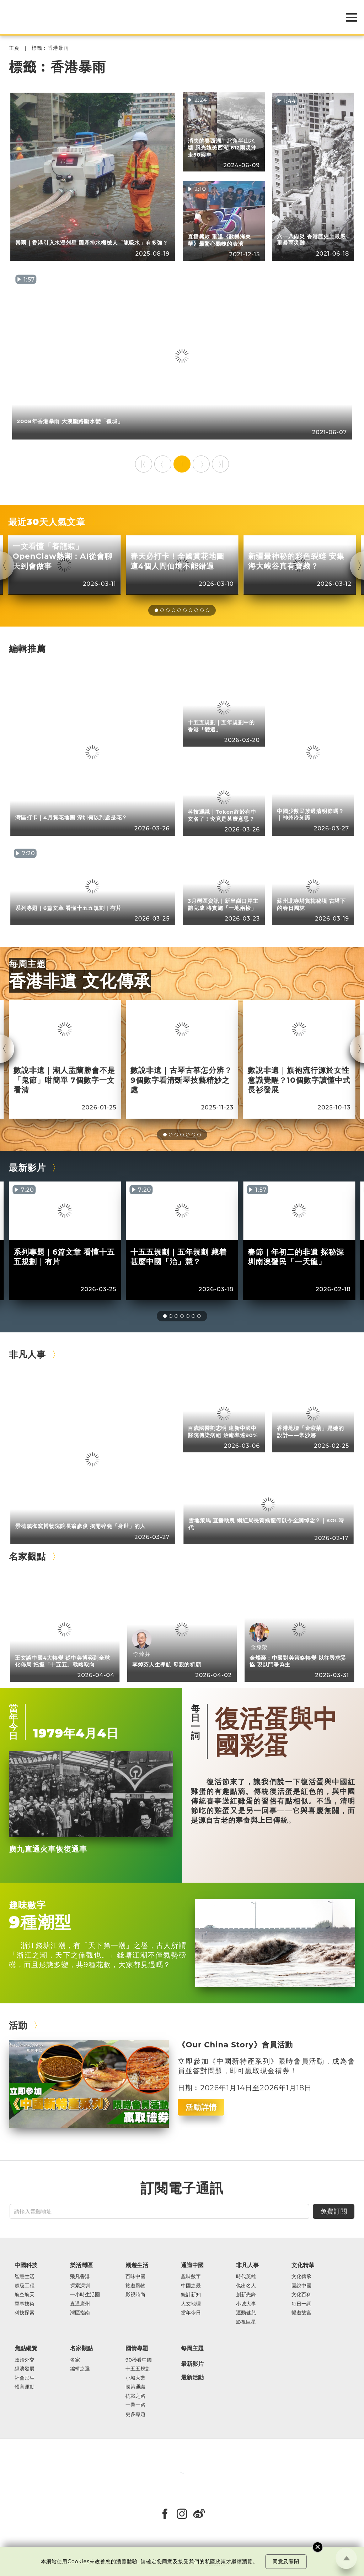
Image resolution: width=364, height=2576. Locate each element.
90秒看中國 (138, 2360)
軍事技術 (24, 2304)
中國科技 (26, 2265)
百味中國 (135, 2276)
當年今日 (13, 1722)
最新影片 (27, 1167)
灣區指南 (80, 2312)
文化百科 (301, 2294)
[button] (156, 610)
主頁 (14, 48)
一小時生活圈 (85, 2294)
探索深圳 (80, 2285)
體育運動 (24, 2387)
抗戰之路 (135, 2396)
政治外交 (24, 2360)
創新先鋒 (246, 2294)
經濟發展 (24, 2369)
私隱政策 (215, 2561)
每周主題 (27, 963)
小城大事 (246, 2304)
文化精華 (302, 2265)
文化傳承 (301, 2276)
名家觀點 (27, 1556)
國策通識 (135, 2387)
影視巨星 (246, 2322)
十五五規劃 (137, 2369)
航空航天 (24, 2294)
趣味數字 (27, 1904)
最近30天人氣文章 (46, 521)
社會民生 (24, 2378)
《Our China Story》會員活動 (235, 2044)
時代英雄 (246, 2276)
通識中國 (192, 2265)
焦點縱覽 (26, 2348)
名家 (75, 2360)
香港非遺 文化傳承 (80, 981)
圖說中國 (301, 2285)
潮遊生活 (136, 2265)
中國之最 (191, 2285)
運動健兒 (246, 2312)
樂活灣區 (81, 2265)
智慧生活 (24, 2276)
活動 (18, 2025)
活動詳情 (201, 2107)
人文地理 (191, 2304)
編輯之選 (80, 2369)
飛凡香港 (80, 2276)
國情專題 (136, 2348)
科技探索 (24, 2312)
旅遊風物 (135, 2285)
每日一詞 (195, 1722)
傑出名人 (246, 2285)
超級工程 (24, 2285)
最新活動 (192, 2377)
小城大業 (135, 2378)
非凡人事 (27, 1354)
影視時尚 (135, 2294)
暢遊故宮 (301, 2312)
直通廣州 (80, 2304)
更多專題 (135, 2414)
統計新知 (191, 2294)
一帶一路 (135, 2405)
